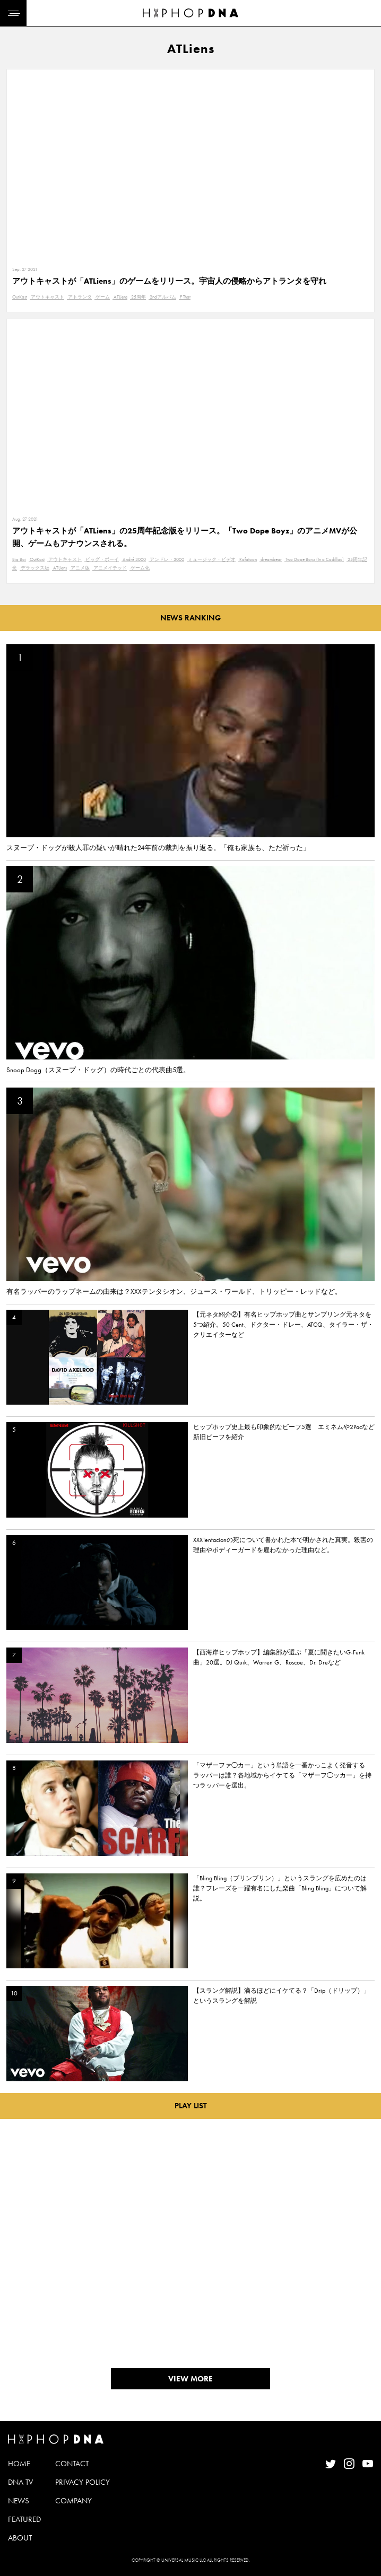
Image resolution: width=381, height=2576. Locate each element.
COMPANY (73, 2500)
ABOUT (20, 2538)
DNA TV (20, 2482)
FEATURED (24, 2519)
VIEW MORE (190, 2378)
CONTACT (72, 2463)
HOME (19, 2463)
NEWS (18, 2500)
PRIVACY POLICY (82, 2482)
